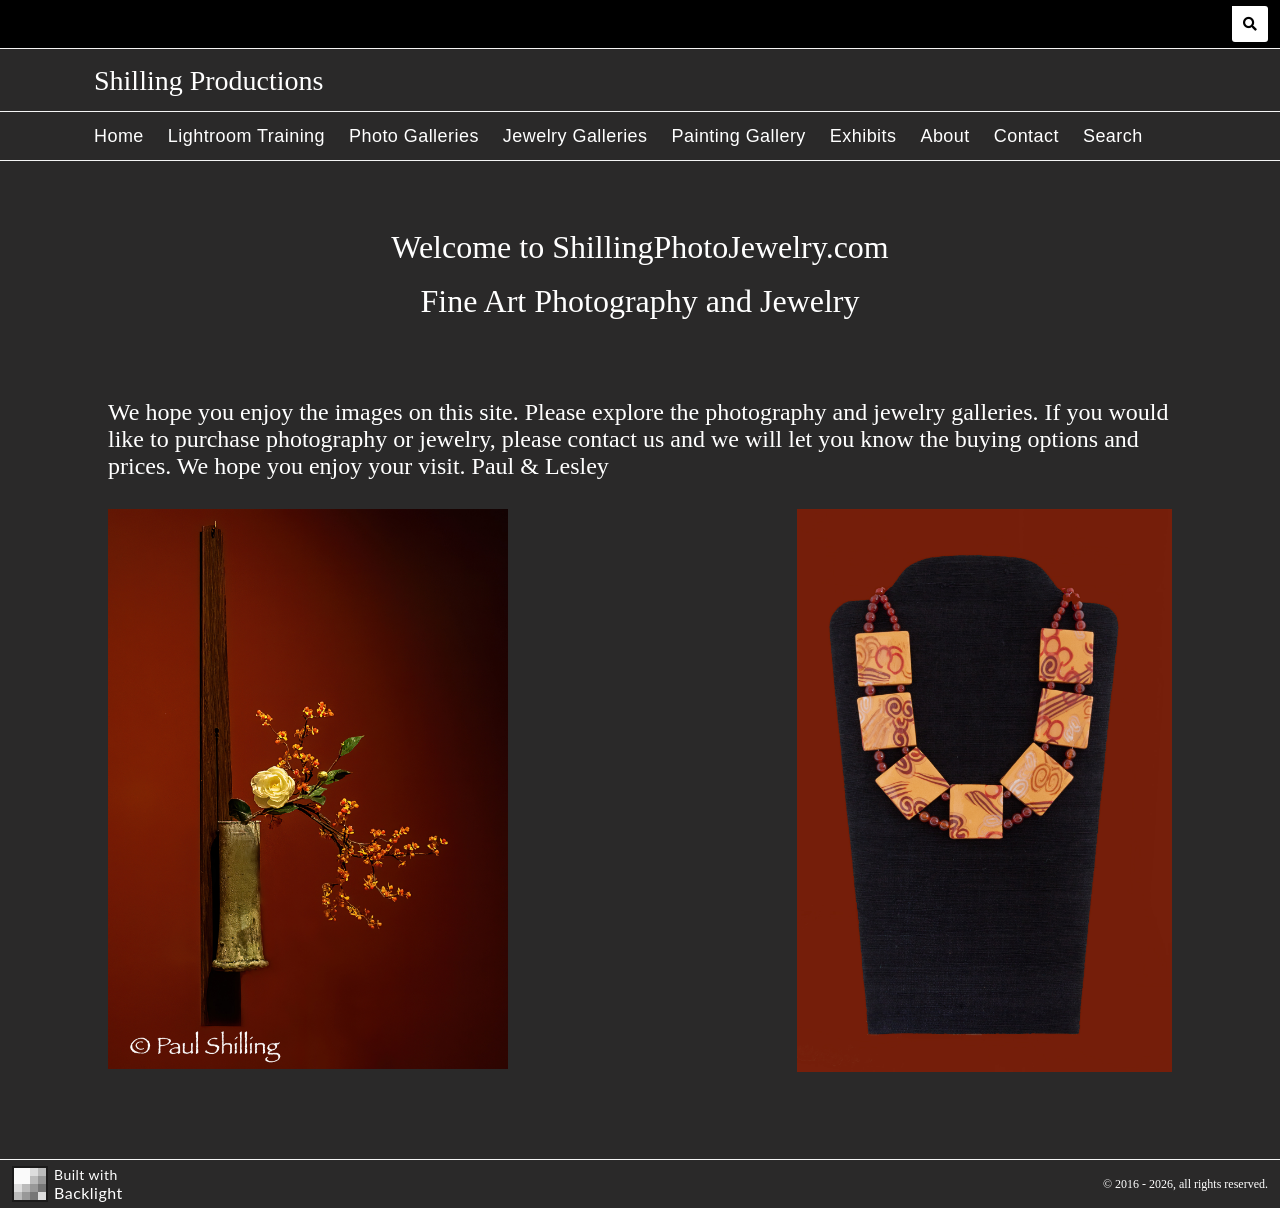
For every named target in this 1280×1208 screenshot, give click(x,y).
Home (119, 136)
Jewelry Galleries (575, 136)
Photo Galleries (414, 136)
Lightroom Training (246, 136)
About (944, 136)
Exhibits (863, 136)
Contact (1026, 136)
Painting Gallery (739, 136)
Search (1113, 136)
